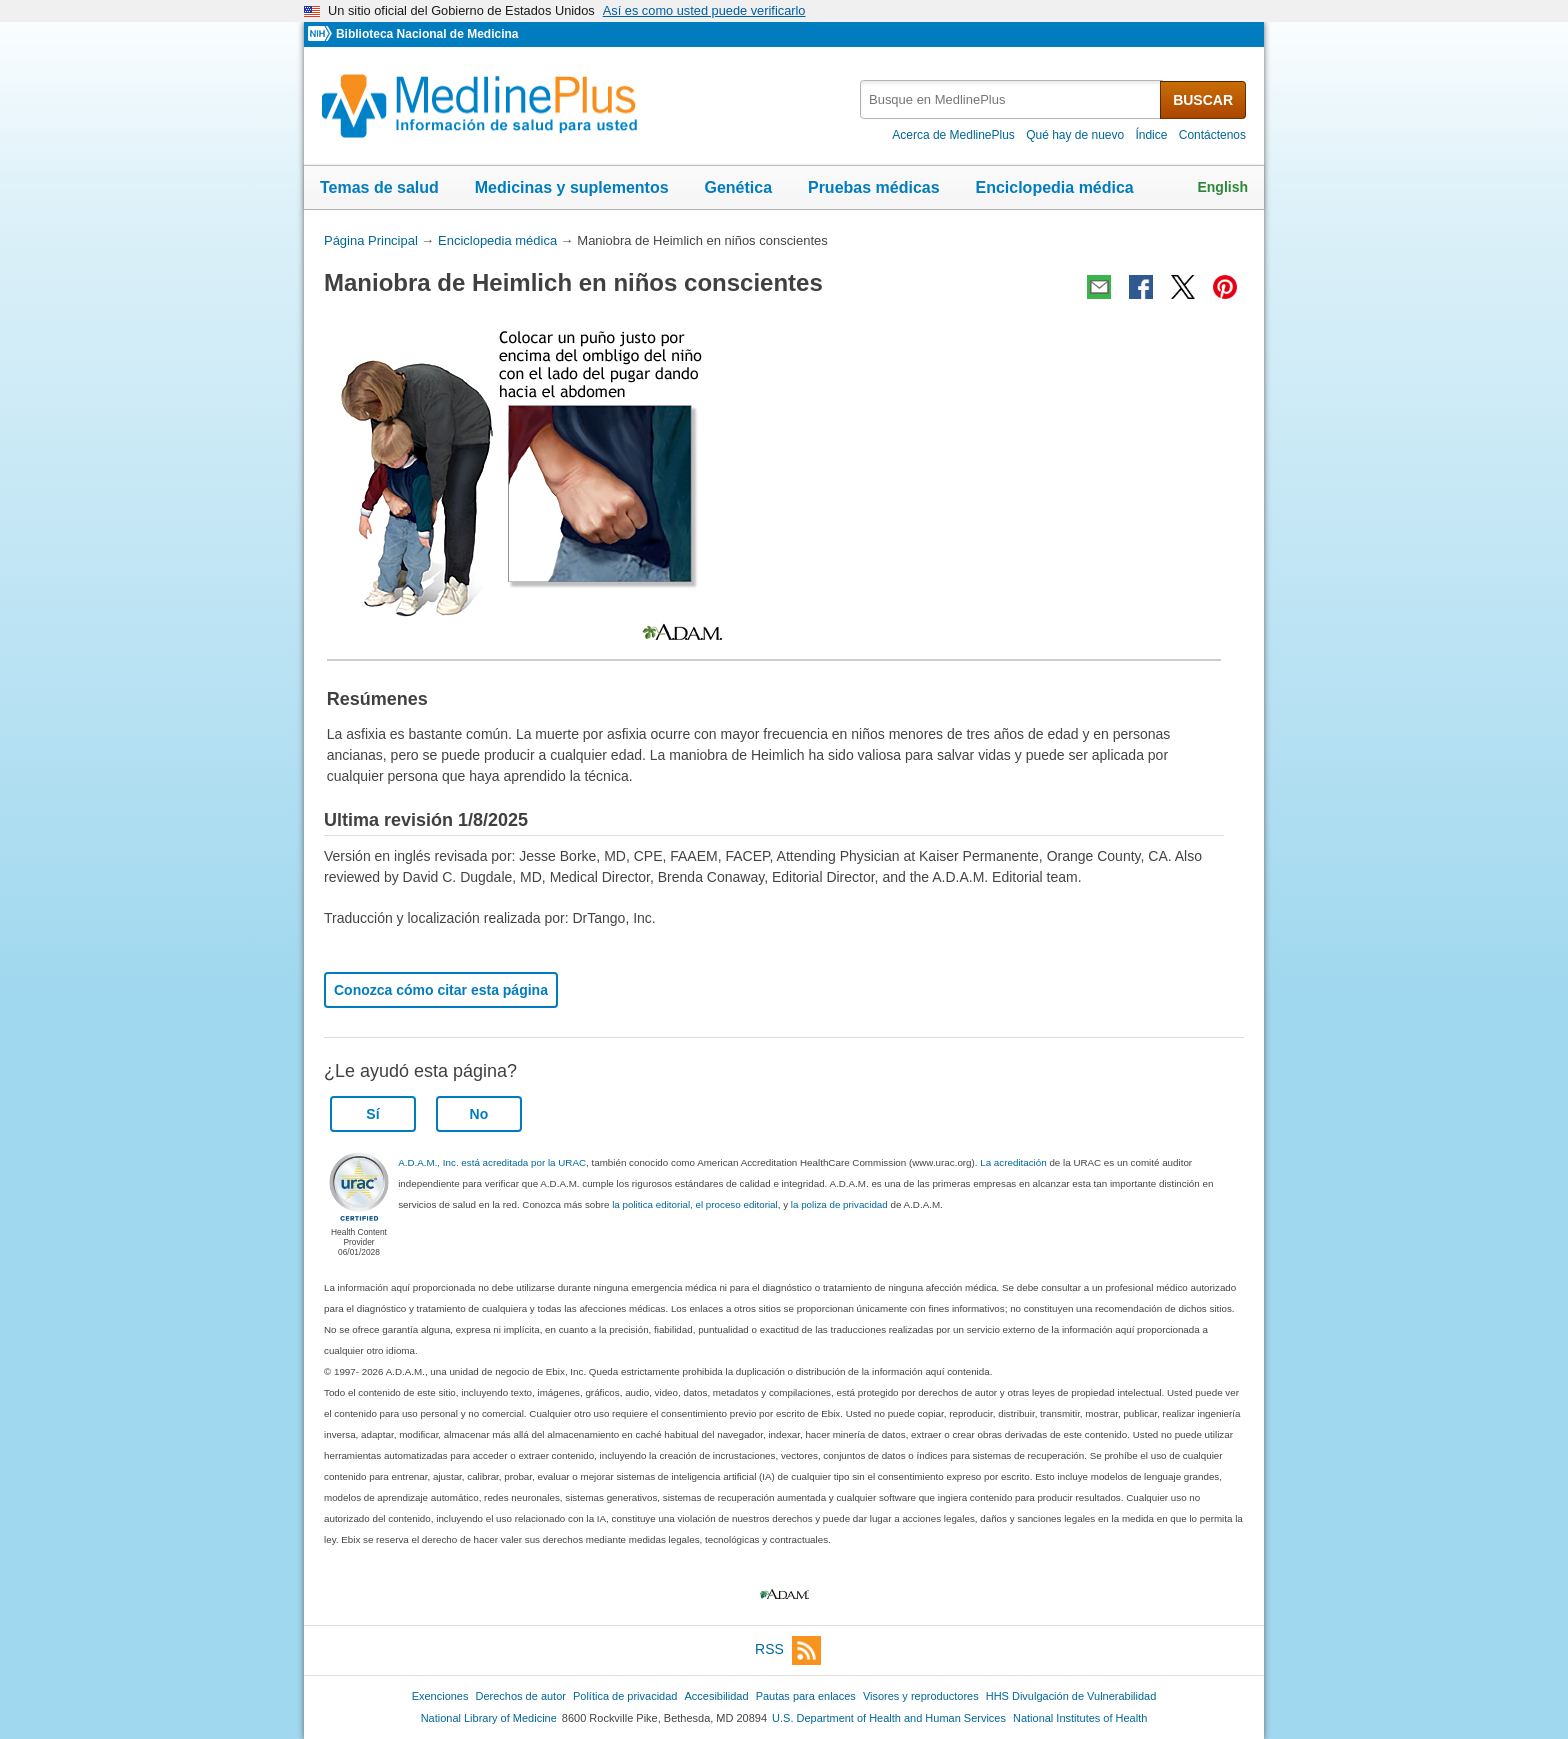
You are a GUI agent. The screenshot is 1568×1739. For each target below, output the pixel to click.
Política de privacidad (625, 1696)
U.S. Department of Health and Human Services (889, 1718)
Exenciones (440, 1696)
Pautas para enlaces (806, 1696)
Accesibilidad (716, 1696)
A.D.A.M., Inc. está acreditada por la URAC (492, 1162)
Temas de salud (379, 187)
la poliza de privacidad (839, 1204)
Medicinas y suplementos (572, 187)
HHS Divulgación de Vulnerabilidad (1071, 1696)
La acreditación (1013, 1162)
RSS (788, 1650)
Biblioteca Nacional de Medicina (427, 34)
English (1222, 187)
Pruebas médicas (874, 187)
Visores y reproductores (921, 1696)
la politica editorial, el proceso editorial (695, 1204)
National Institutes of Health (1080, 1718)
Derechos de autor (521, 1696)
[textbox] (1011, 99)
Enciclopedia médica (1054, 187)
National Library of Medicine (489, 1718)
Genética (738, 187)
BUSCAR (1203, 100)
